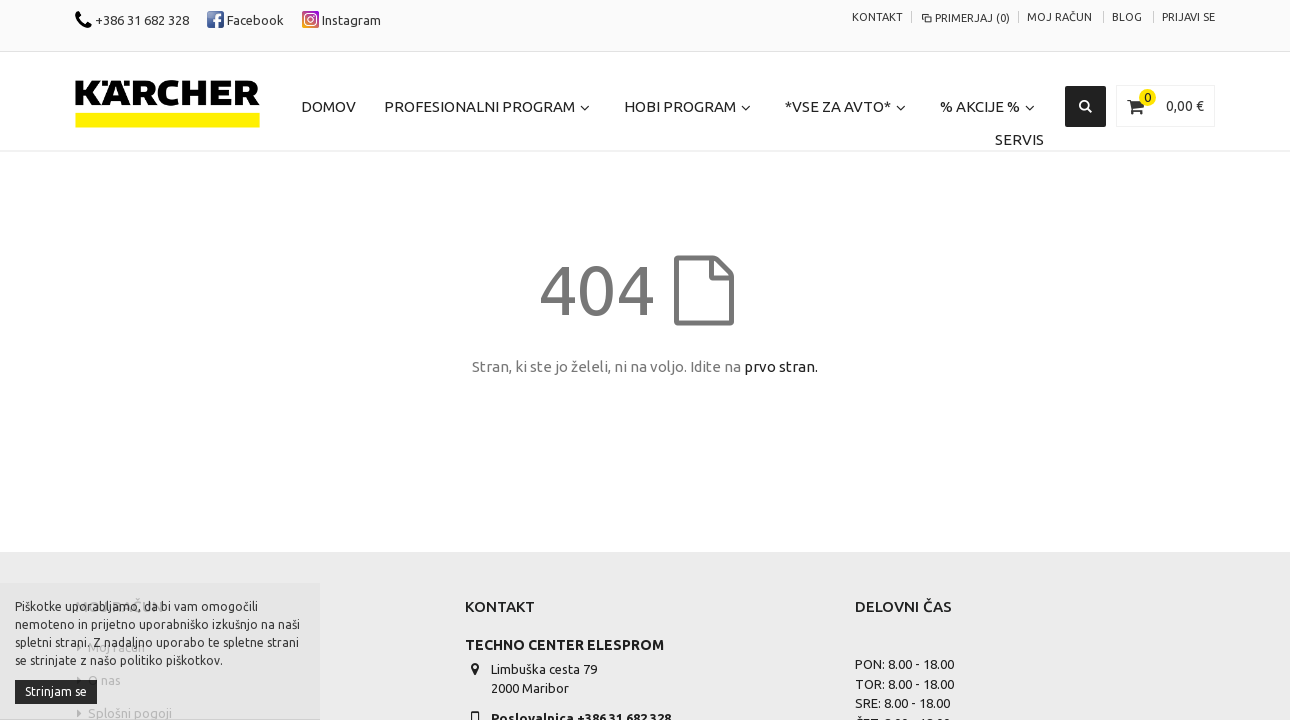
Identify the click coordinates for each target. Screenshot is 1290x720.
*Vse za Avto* (838, 106)
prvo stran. (781, 366)
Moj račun (1059, 17)
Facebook (245, 20)
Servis (1019, 139)
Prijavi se (1188, 17)
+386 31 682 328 (132, 20)
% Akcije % (980, 106)
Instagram (341, 20)
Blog (1127, 17)
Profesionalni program (479, 106)
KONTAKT (877, 17)
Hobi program (680, 106)
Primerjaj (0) (965, 18)
